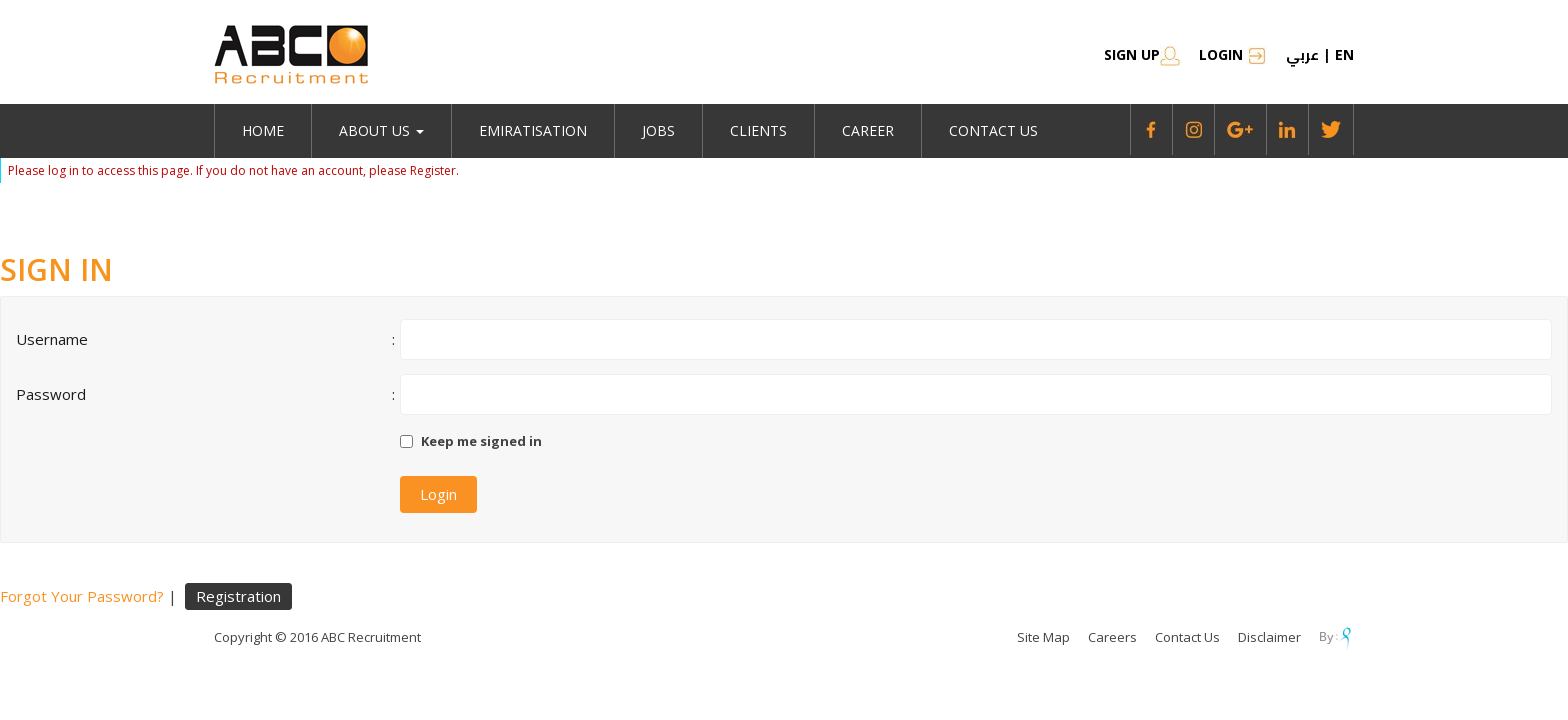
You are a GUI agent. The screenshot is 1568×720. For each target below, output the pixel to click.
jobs (658, 130)
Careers (1112, 637)
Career (868, 130)
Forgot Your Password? (82, 596)
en (1344, 54)
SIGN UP (1142, 54)
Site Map (1043, 637)
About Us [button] (381, 130)
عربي (1302, 55)
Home (263, 130)
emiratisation (533, 130)
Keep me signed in (481, 441)
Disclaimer (1269, 637)
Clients (758, 130)
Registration (238, 596)
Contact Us (993, 130)
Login (1233, 54)
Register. (434, 170)
